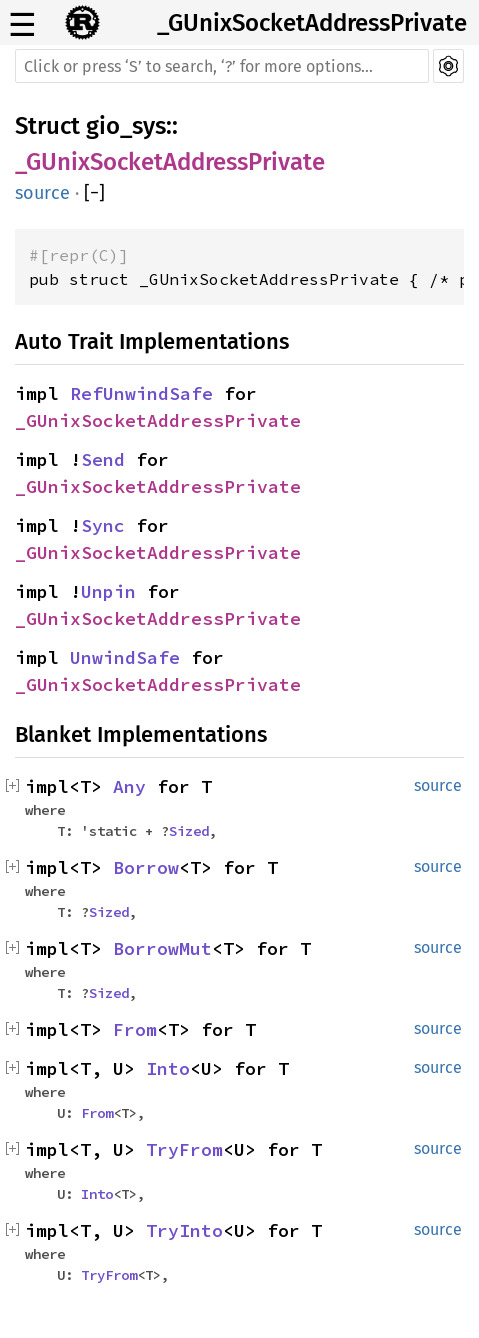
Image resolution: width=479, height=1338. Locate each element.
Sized (189, 831)
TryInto (184, 1230)
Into (168, 1068)
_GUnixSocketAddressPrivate (312, 23)
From (135, 1029)
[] (94, 193)
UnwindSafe (125, 657)
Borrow (146, 867)
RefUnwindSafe (141, 393)
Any (129, 786)
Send (103, 459)
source (42, 193)
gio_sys (126, 126)
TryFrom (184, 1149)
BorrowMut (162, 948)
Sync (103, 525)
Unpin (108, 591)
